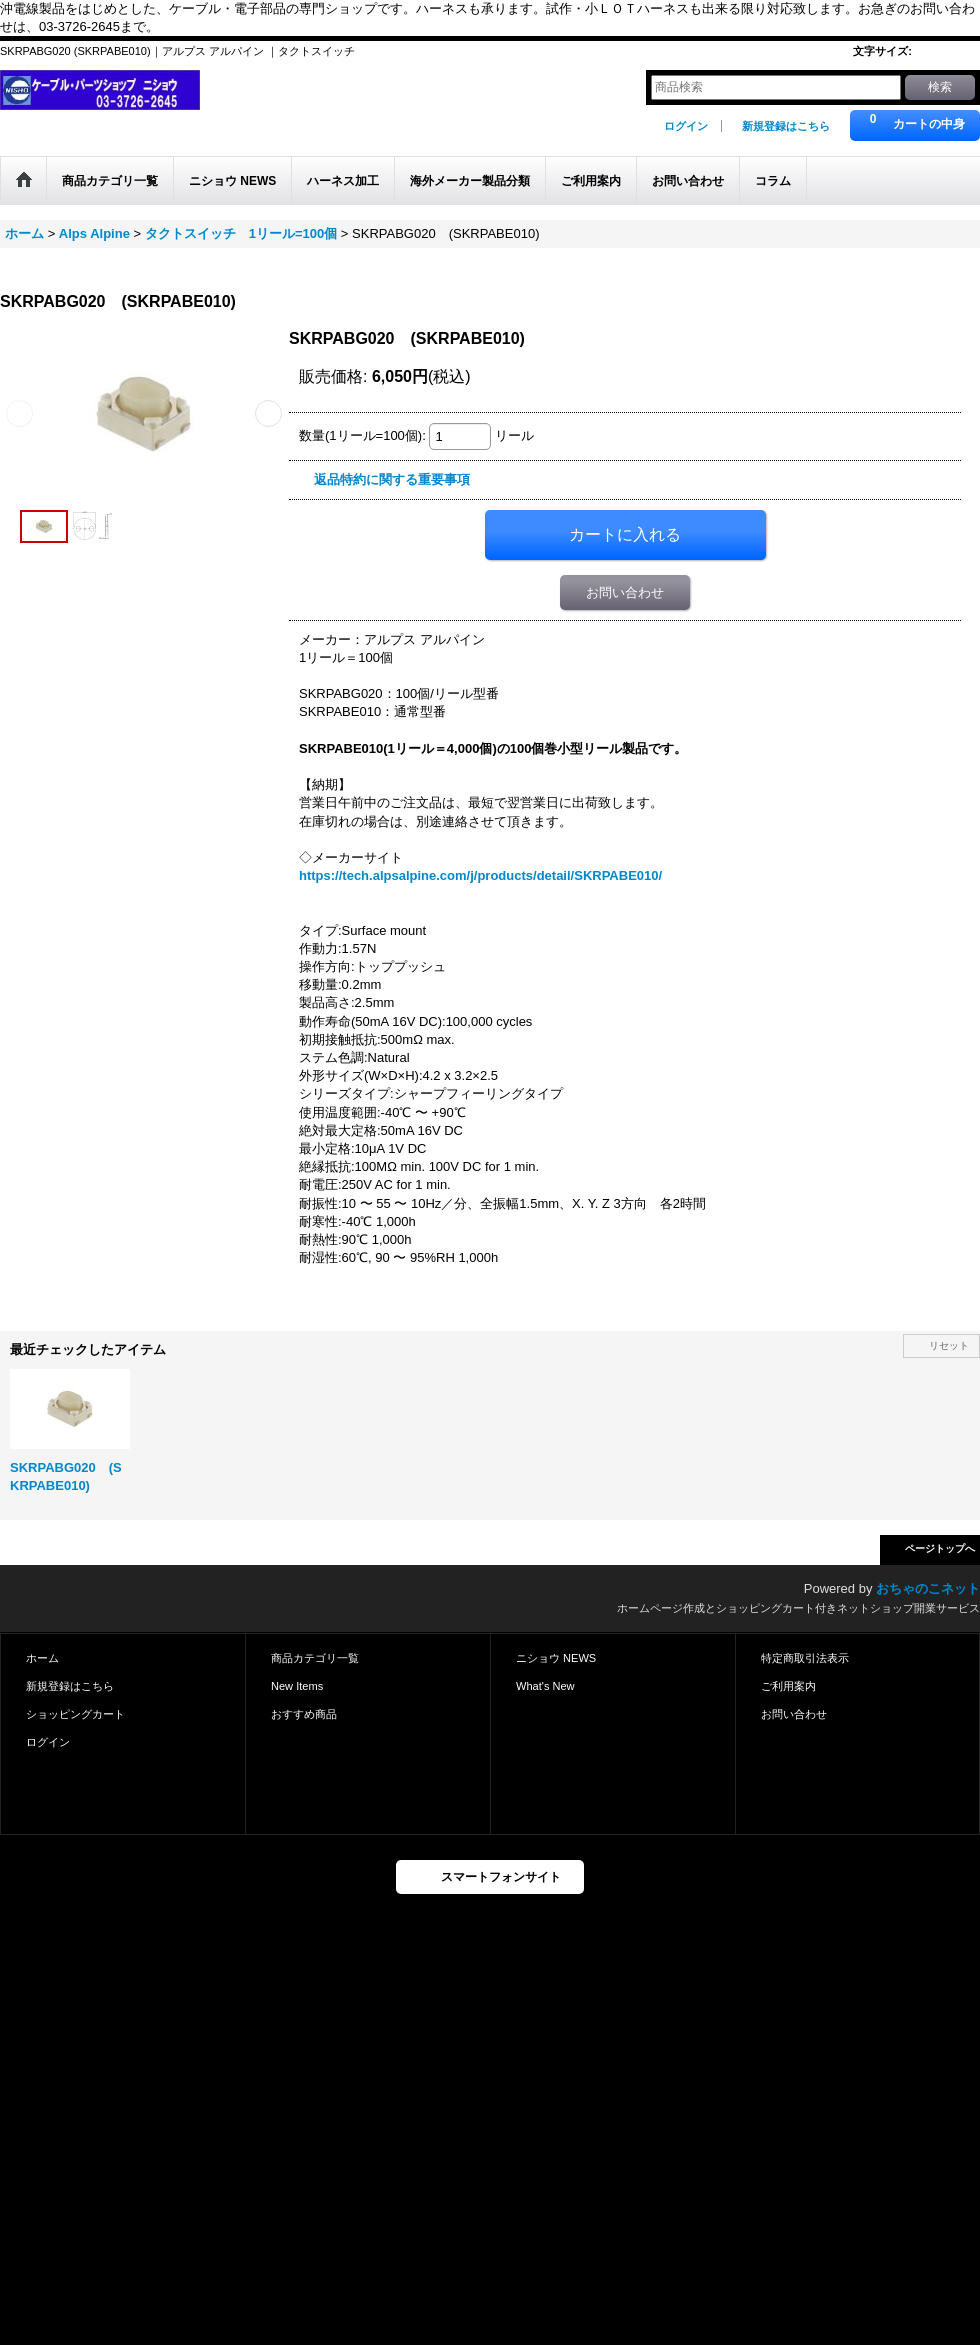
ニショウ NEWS (556, 1658)
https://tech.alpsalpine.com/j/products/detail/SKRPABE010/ (480, 875)
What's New (545, 1686)
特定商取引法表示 (805, 1658)
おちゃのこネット (928, 1588)
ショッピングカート (75, 1714)
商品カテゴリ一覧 (315, 1658)
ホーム (42, 1658)
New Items (297, 1686)
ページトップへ (940, 1548)
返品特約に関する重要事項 (392, 479)
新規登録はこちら (786, 126)
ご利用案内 (788, 1686)
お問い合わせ (625, 592)
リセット (949, 1345)
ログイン (686, 126)
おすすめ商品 (304, 1714)
